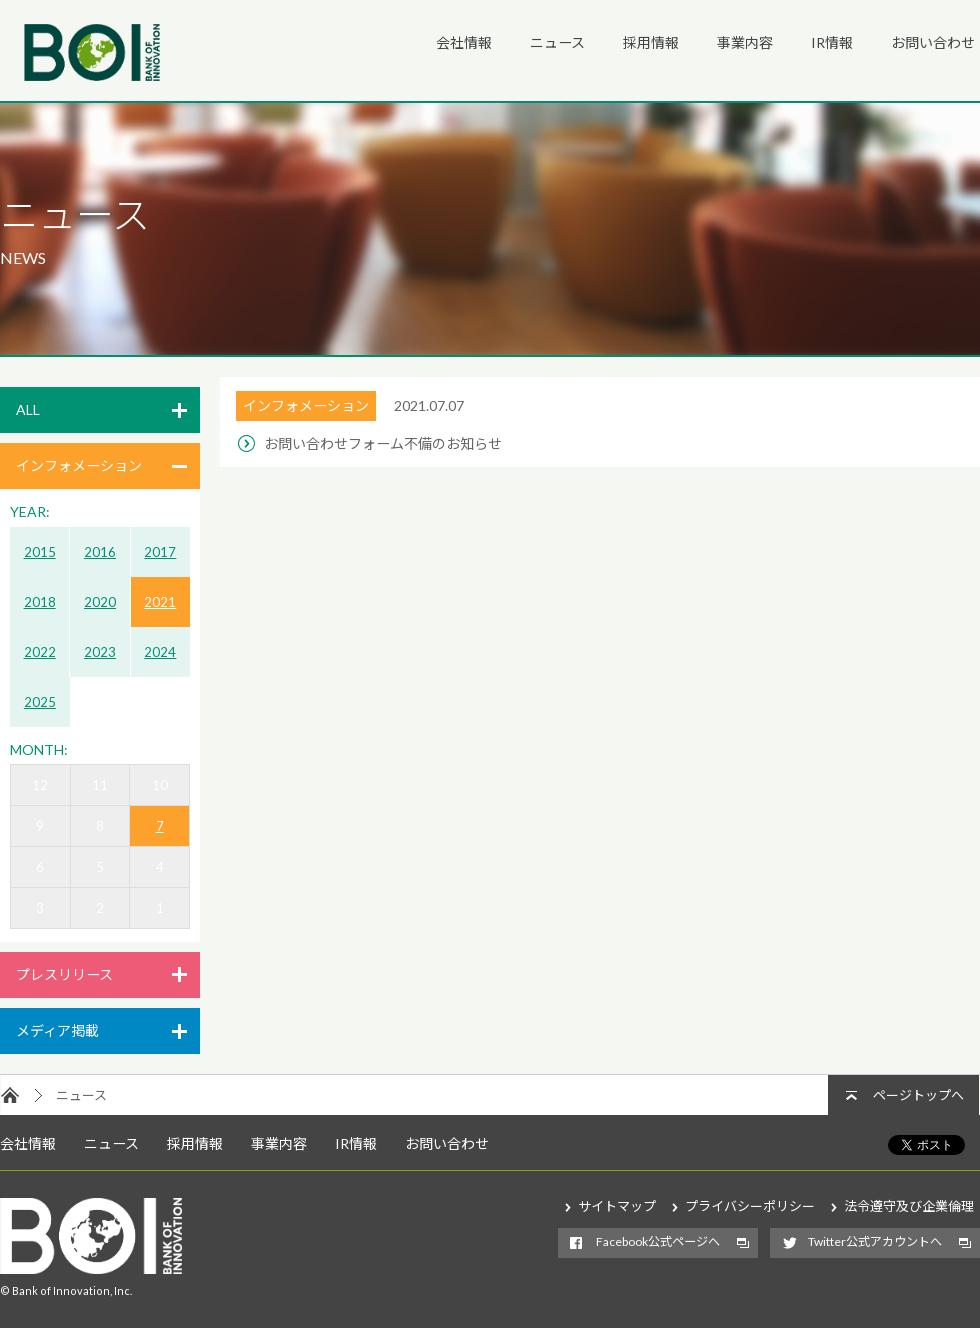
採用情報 (651, 42)
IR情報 (832, 42)
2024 (160, 652)
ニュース (557, 42)
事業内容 (745, 42)
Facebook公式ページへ (658, 1241)
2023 (100, 652)
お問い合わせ (933, 42)
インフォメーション (79, 465)
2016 (100, 552)
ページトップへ (918, 1095)
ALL (28, 409)
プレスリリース (64, 974)
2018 (40, 602)
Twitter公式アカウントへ (875, 1241)
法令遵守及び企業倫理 (909, 1206)
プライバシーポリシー (750, 1206)
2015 (40, 552)
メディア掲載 (57, 1030)
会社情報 (464, 42)
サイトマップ (617, 1206)
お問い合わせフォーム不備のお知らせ (383, 443)
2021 (160, 602)
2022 (40, 652)
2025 (40, 702)
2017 (160, 552)
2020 (100, 602)
